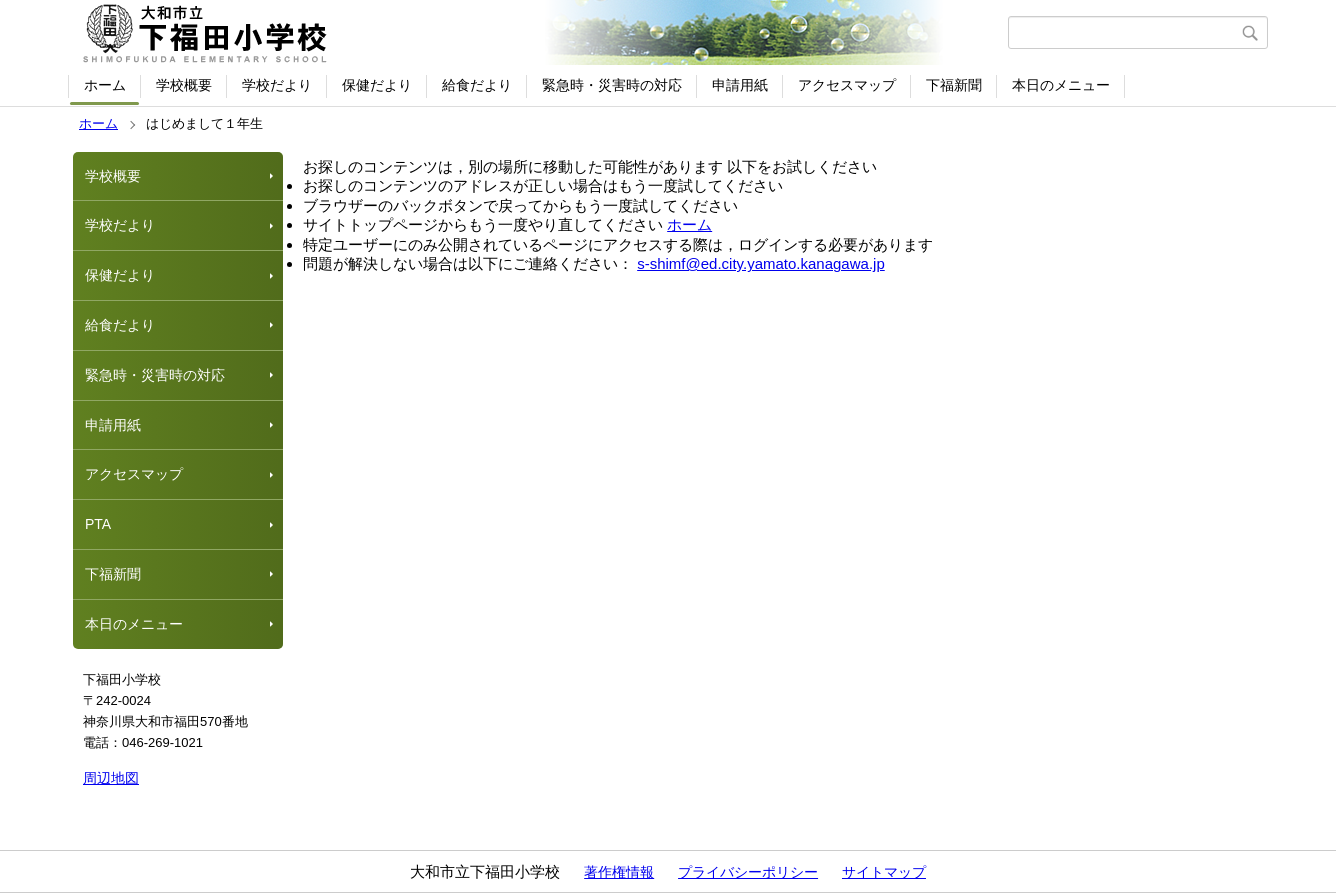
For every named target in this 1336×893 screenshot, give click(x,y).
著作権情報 (619, 872)
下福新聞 (954, 85)
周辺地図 (111, 778)
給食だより (477, 85)
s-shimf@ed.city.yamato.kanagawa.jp (761, 263)
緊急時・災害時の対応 (612, 85)
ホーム (105, 85)
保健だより (377, 85)
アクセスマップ (847, 85)
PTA (98, 524)
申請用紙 (740, 85)
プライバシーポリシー (748, 872)
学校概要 (184, 85)
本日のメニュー (1061, 85)
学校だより (277, 85)
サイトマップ (884, 872)
